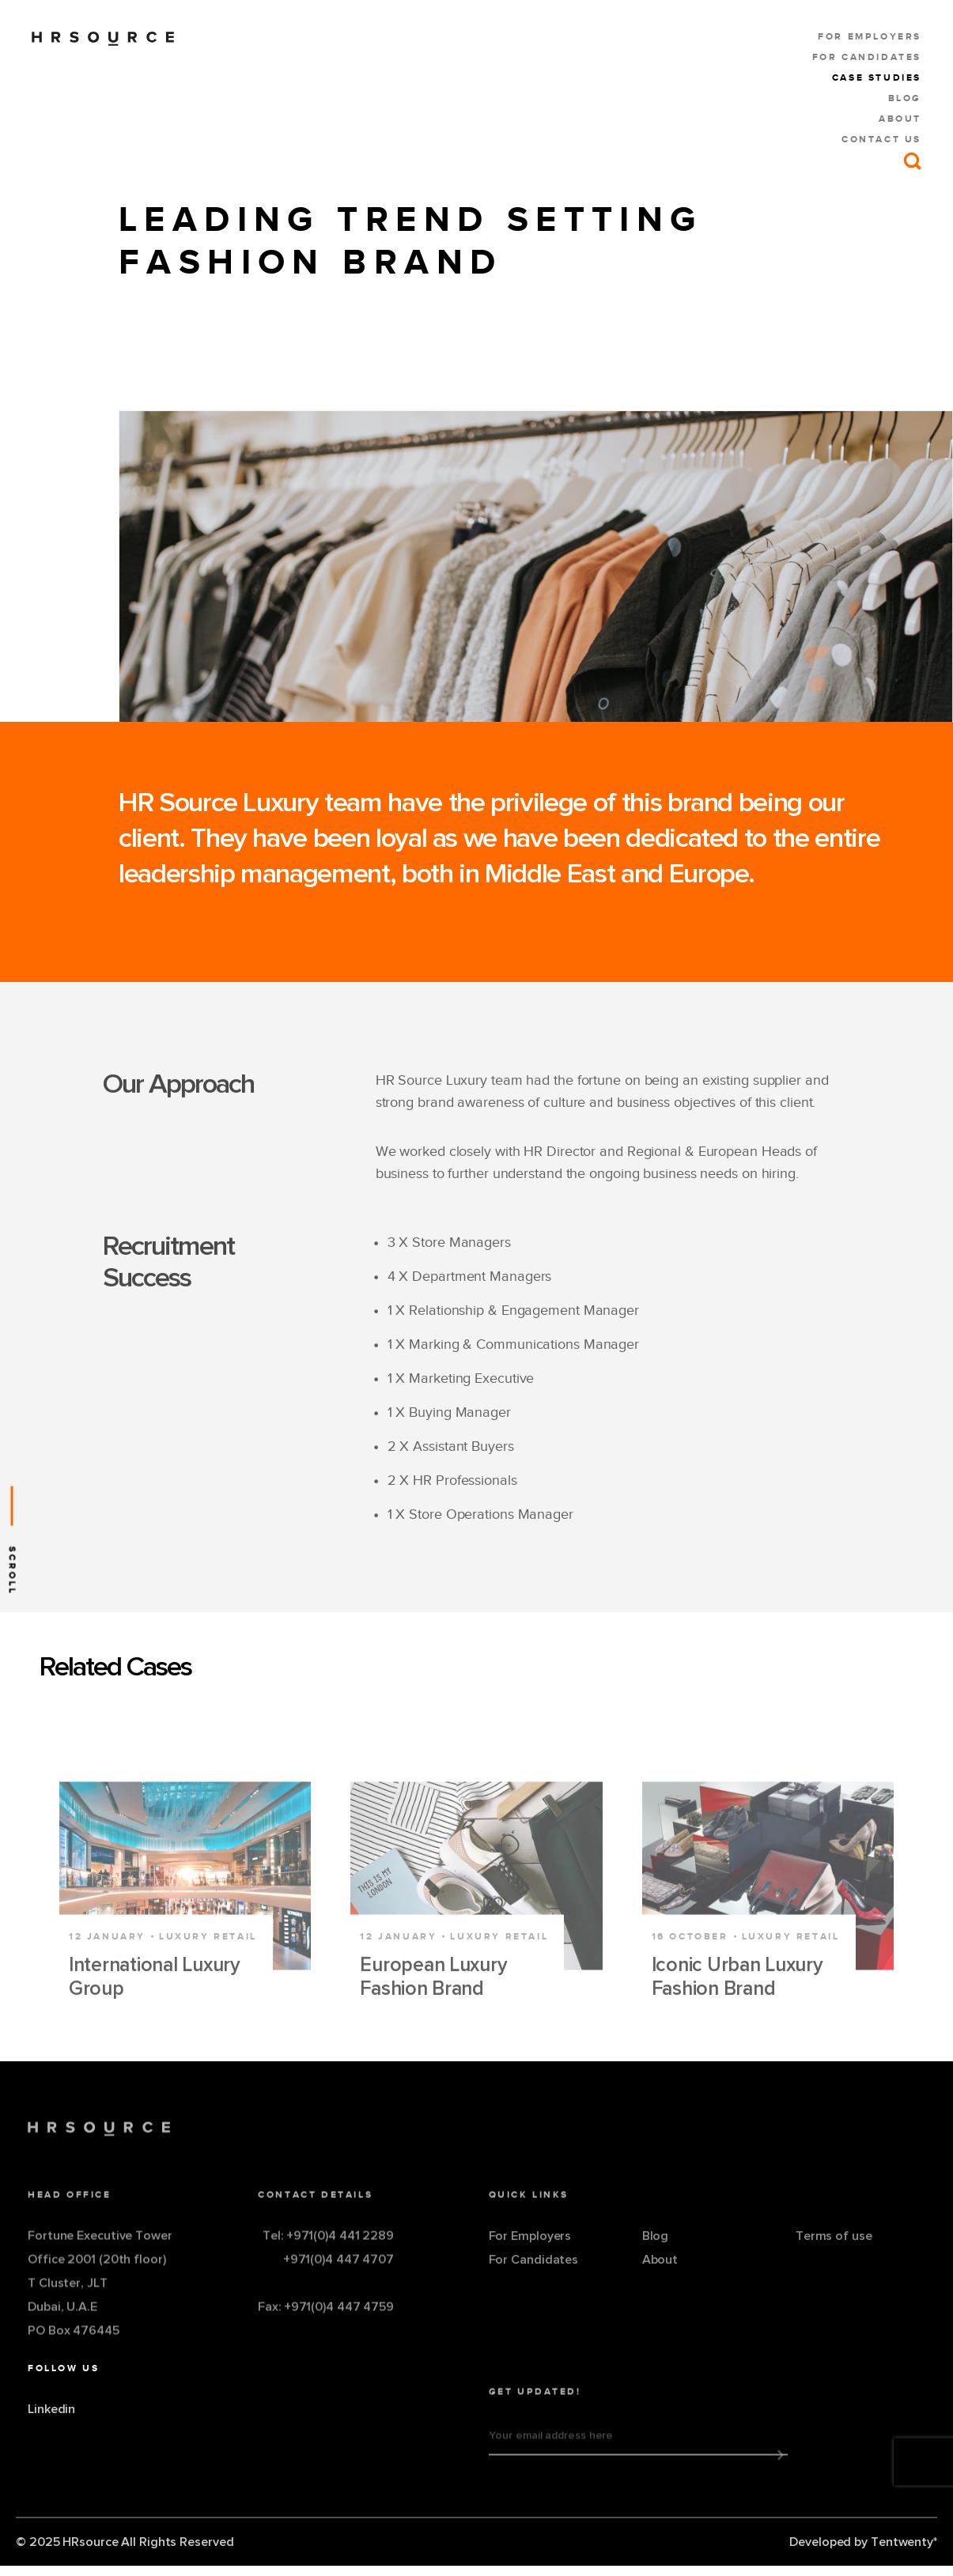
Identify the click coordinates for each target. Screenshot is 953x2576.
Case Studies (876, 77)
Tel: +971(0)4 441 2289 (328, 2256)
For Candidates (866, 56)
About (900, 118)
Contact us (881, 139)
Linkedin (51, 2453)
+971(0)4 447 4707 (338, 2280)
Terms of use (834, 2256)
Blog (904, 98)
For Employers (869, 36)
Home (148, 377)
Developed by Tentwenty (863, 2542)
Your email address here (551, 2456)
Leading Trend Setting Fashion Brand (437, 377)
